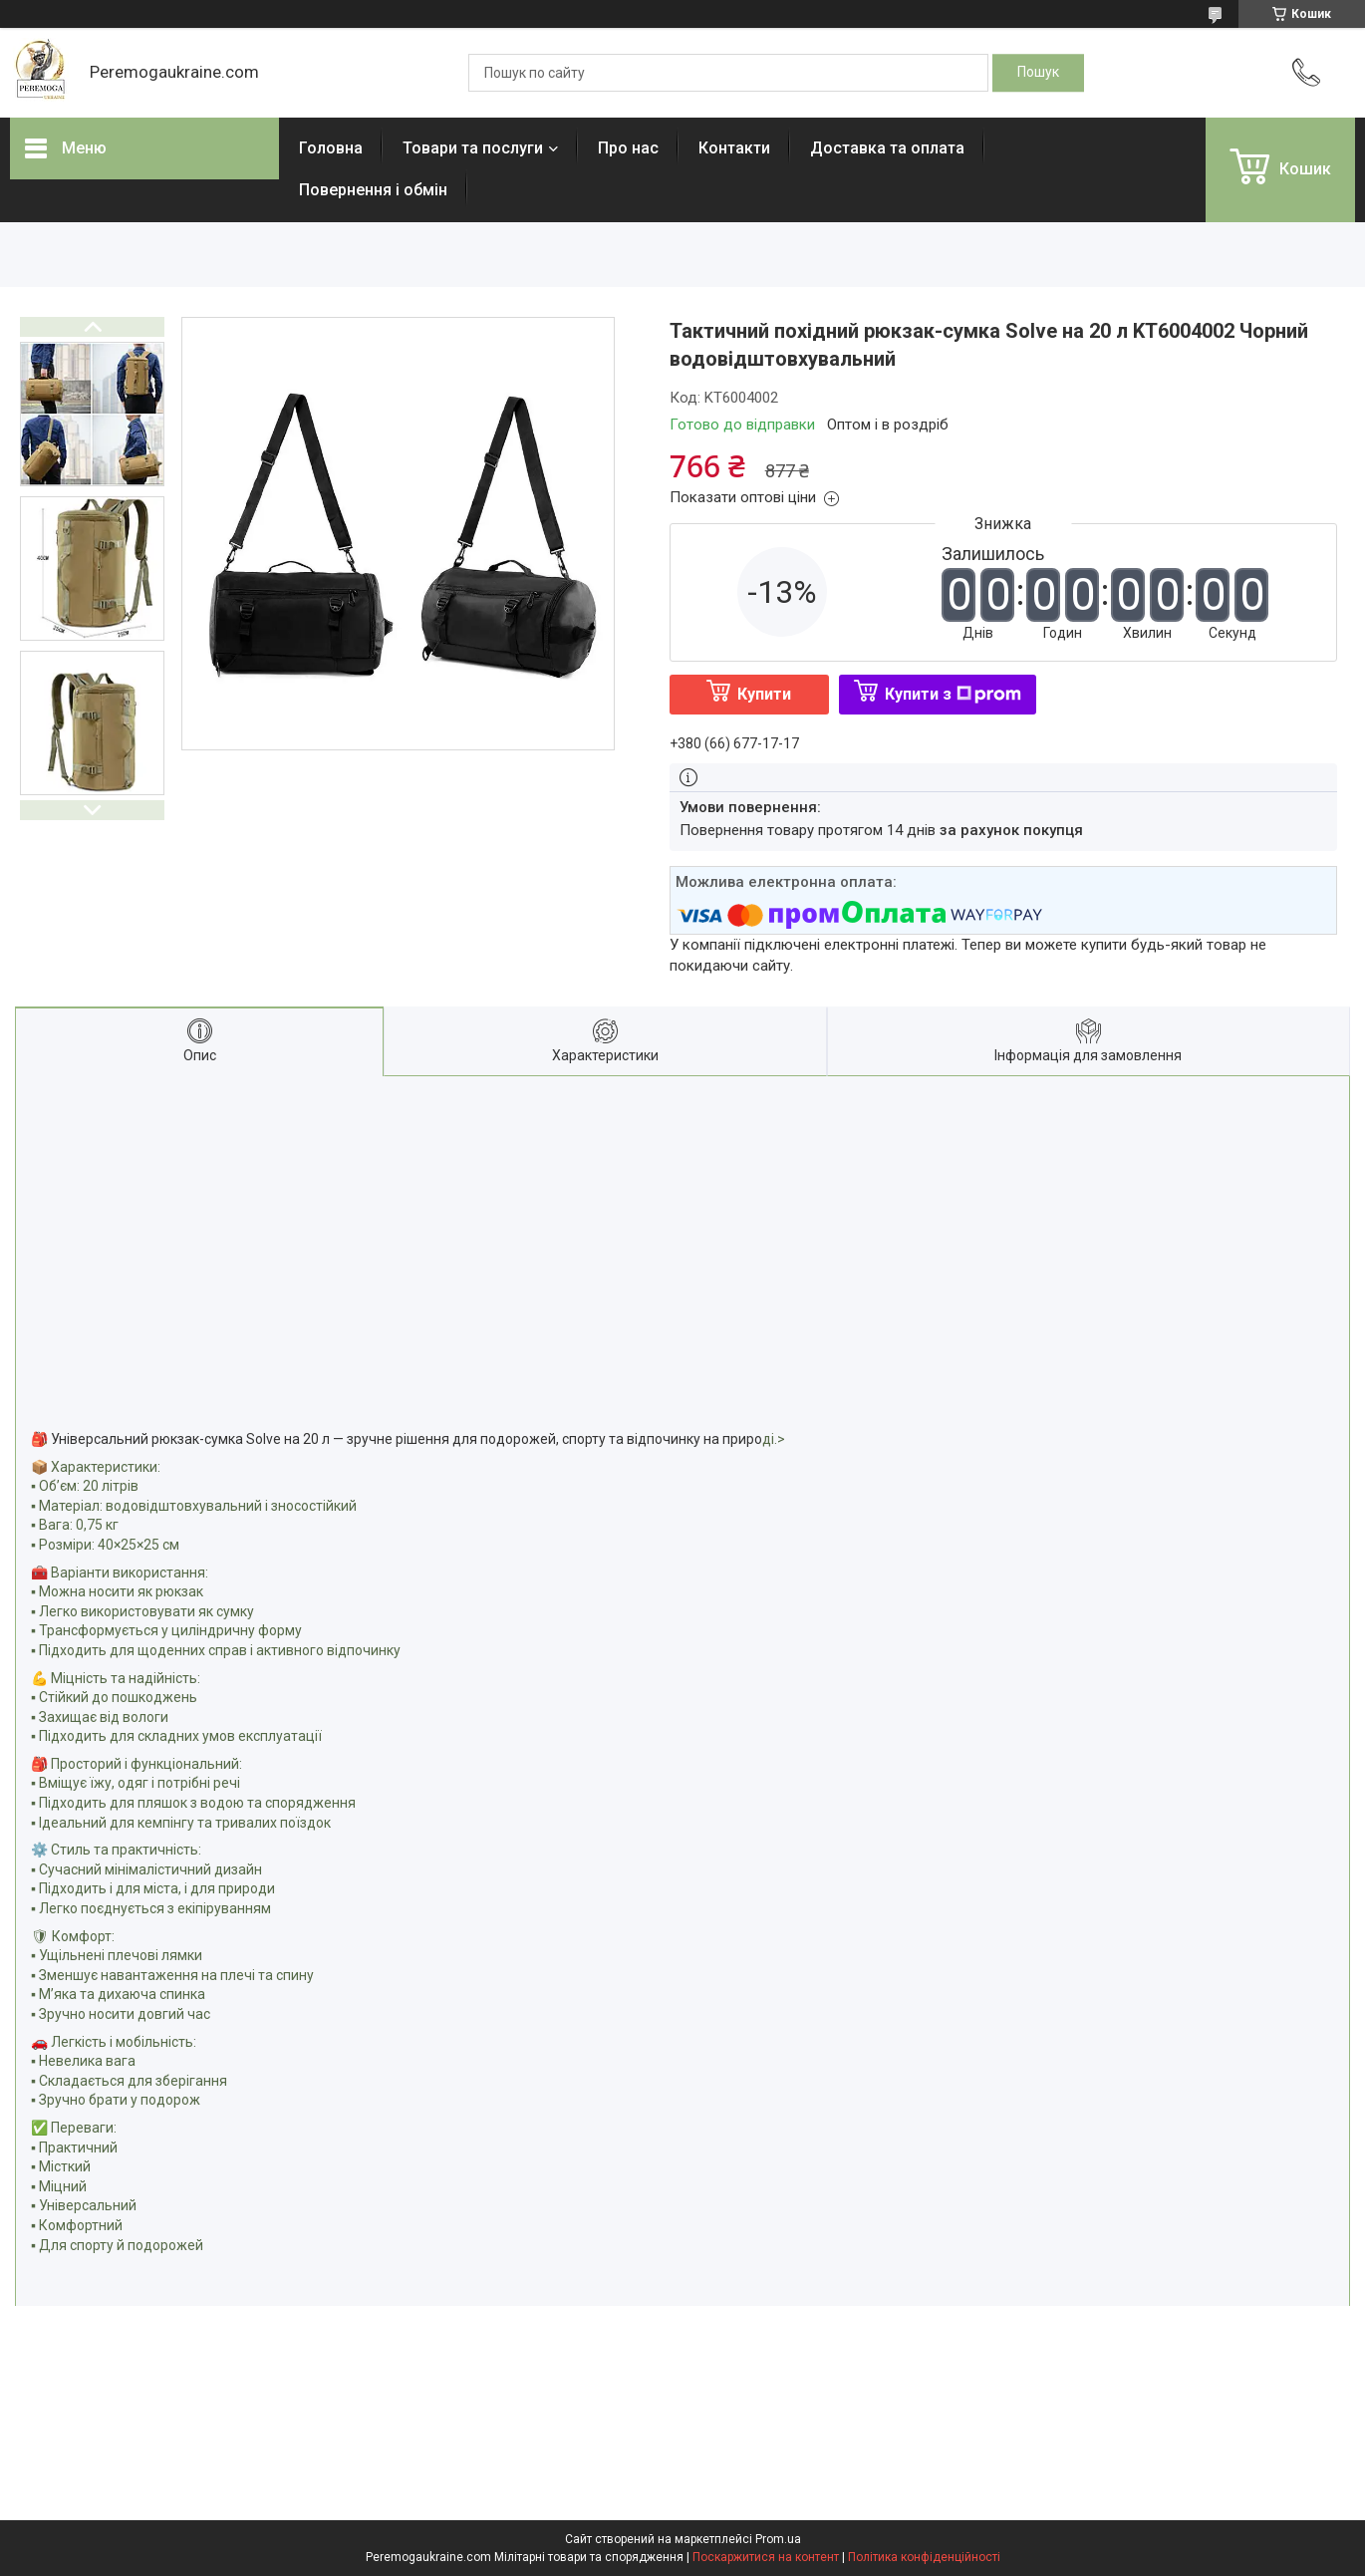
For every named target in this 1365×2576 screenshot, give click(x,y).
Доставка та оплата (887, 148)
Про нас (628, 148)
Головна (331, 148)
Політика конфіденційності (924, 2557)
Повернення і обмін (373, 189)
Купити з (953, 694)
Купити (764, 694)
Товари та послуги (473, 148)
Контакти (734, 148)
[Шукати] (1038, 73)
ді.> (773, 1439)
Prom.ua (778, 2539)
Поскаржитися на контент (765, 2557)
